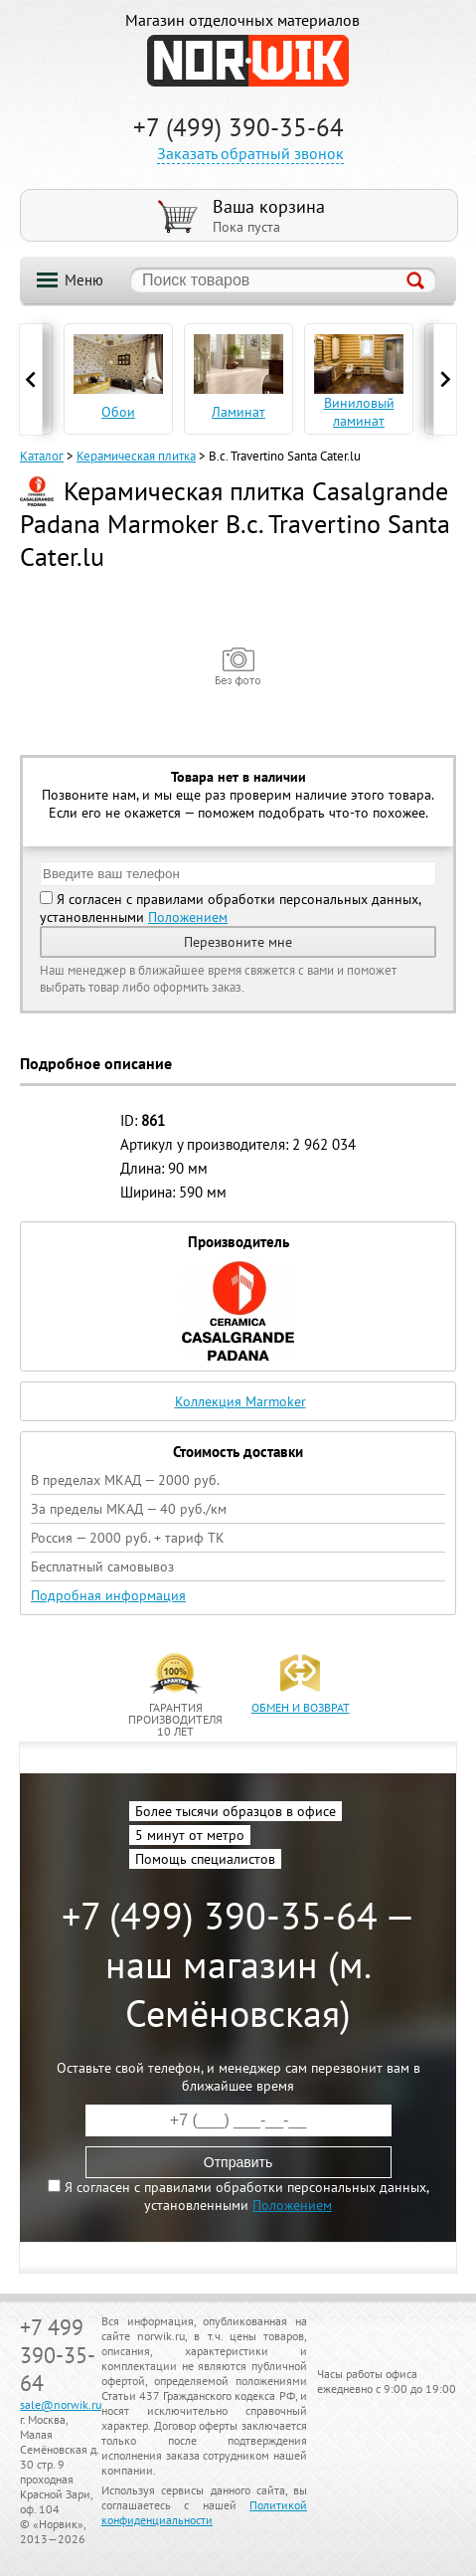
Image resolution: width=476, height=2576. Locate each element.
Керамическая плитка (136, 456)
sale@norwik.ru (60, 2404)
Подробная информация (108, 1595)
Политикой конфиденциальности (204, 2512)
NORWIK (248, 61)
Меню (84, 280)
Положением (188, 917)
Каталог (42, 456)
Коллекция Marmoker (240, 1401)
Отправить (238, 2162)
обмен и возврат (300, 1707)
